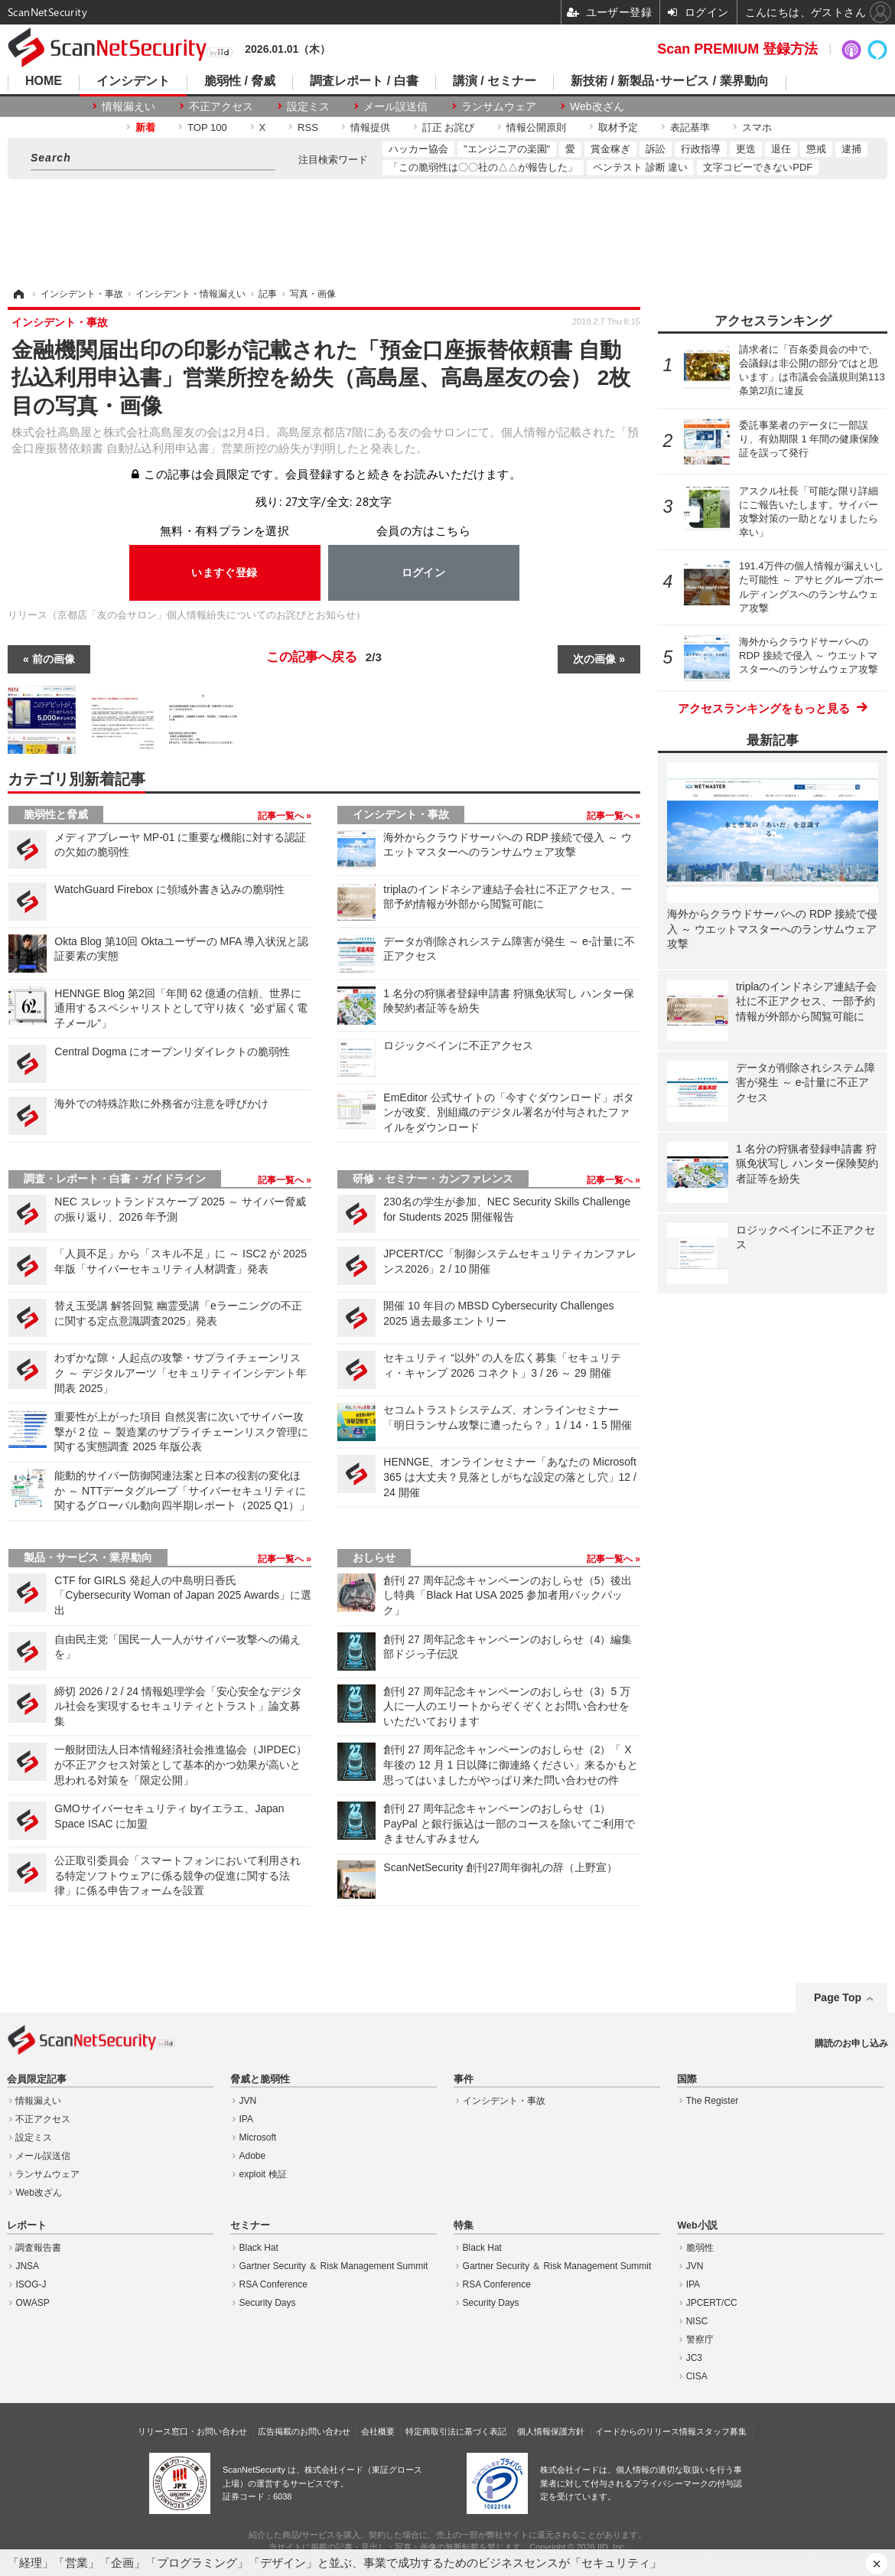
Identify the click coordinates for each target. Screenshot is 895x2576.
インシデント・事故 (401, 814)
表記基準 (690, 127)
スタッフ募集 (721, 2431)
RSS (308, 127)
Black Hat (258, 2247)
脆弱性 (700, 2247)
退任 (781, 149)
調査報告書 (38, 2247)
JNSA (27, 2266)
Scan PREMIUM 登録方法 (737, 49)
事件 (464, 2079)
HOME (43, 81)
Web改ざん (597, 106)
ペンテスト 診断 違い (640, 167)
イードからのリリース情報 (645, 2431)
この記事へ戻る (324, 657)
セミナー (250, 2225)
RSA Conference (273, 2284)
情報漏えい (128, 106)
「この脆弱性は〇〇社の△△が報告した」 (483, 167)
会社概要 (378, 2431)
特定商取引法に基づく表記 (455, 2431)
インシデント (133, 81)
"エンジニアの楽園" (507, 149)
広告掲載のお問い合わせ (304, 2431)
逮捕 (851, 149)
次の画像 (594, 659)
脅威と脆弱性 (260, 2079)
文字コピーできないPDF (757, 167)
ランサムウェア (498, 106)
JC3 (694, 2358)
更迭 (746, 149)
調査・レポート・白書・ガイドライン (115, 1178)
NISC (697, 2321)
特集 (464, 2225)
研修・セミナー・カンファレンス (433, 1178)
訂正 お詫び (448, 127)
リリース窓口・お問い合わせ (192, 2431)
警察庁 (700, 2339)
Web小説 (697, 2225)
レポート (27, 2225)
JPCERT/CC (711, 2302)
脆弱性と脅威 (56, 814)
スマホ (757, 127)
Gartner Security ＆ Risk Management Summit (333, 2266)
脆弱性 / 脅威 (239, 81)
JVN (248, 2100)
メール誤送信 (395, 106)
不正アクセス (221, 106)
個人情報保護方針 (550, 2431)
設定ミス (308, 106)
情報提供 (370, 127)
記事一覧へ (282, 815)
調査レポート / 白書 (364, 81)
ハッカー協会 (418, 149)
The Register (712, 2100)
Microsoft (258, 2137)
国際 (687, 2079)
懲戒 (816, 149)
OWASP (32, 2302)
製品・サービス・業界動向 (88, 1557)
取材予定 (618, 127)
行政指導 (701, 149)
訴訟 (656, 149)
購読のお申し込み (851, 2043)
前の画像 (53, 659)
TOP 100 (207, 127)
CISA (697, 2376)
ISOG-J (30, 2284)
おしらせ (374, 1557)
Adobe (252, 2155)
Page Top (837, 1997)
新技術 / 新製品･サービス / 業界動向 (670, 81)
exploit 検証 (263, 2174)
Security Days (267, 2302)
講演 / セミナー (494, 81)
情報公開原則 (536, 127)
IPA (246, 2119)
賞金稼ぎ (610, 149)
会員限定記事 (37, 2079)
